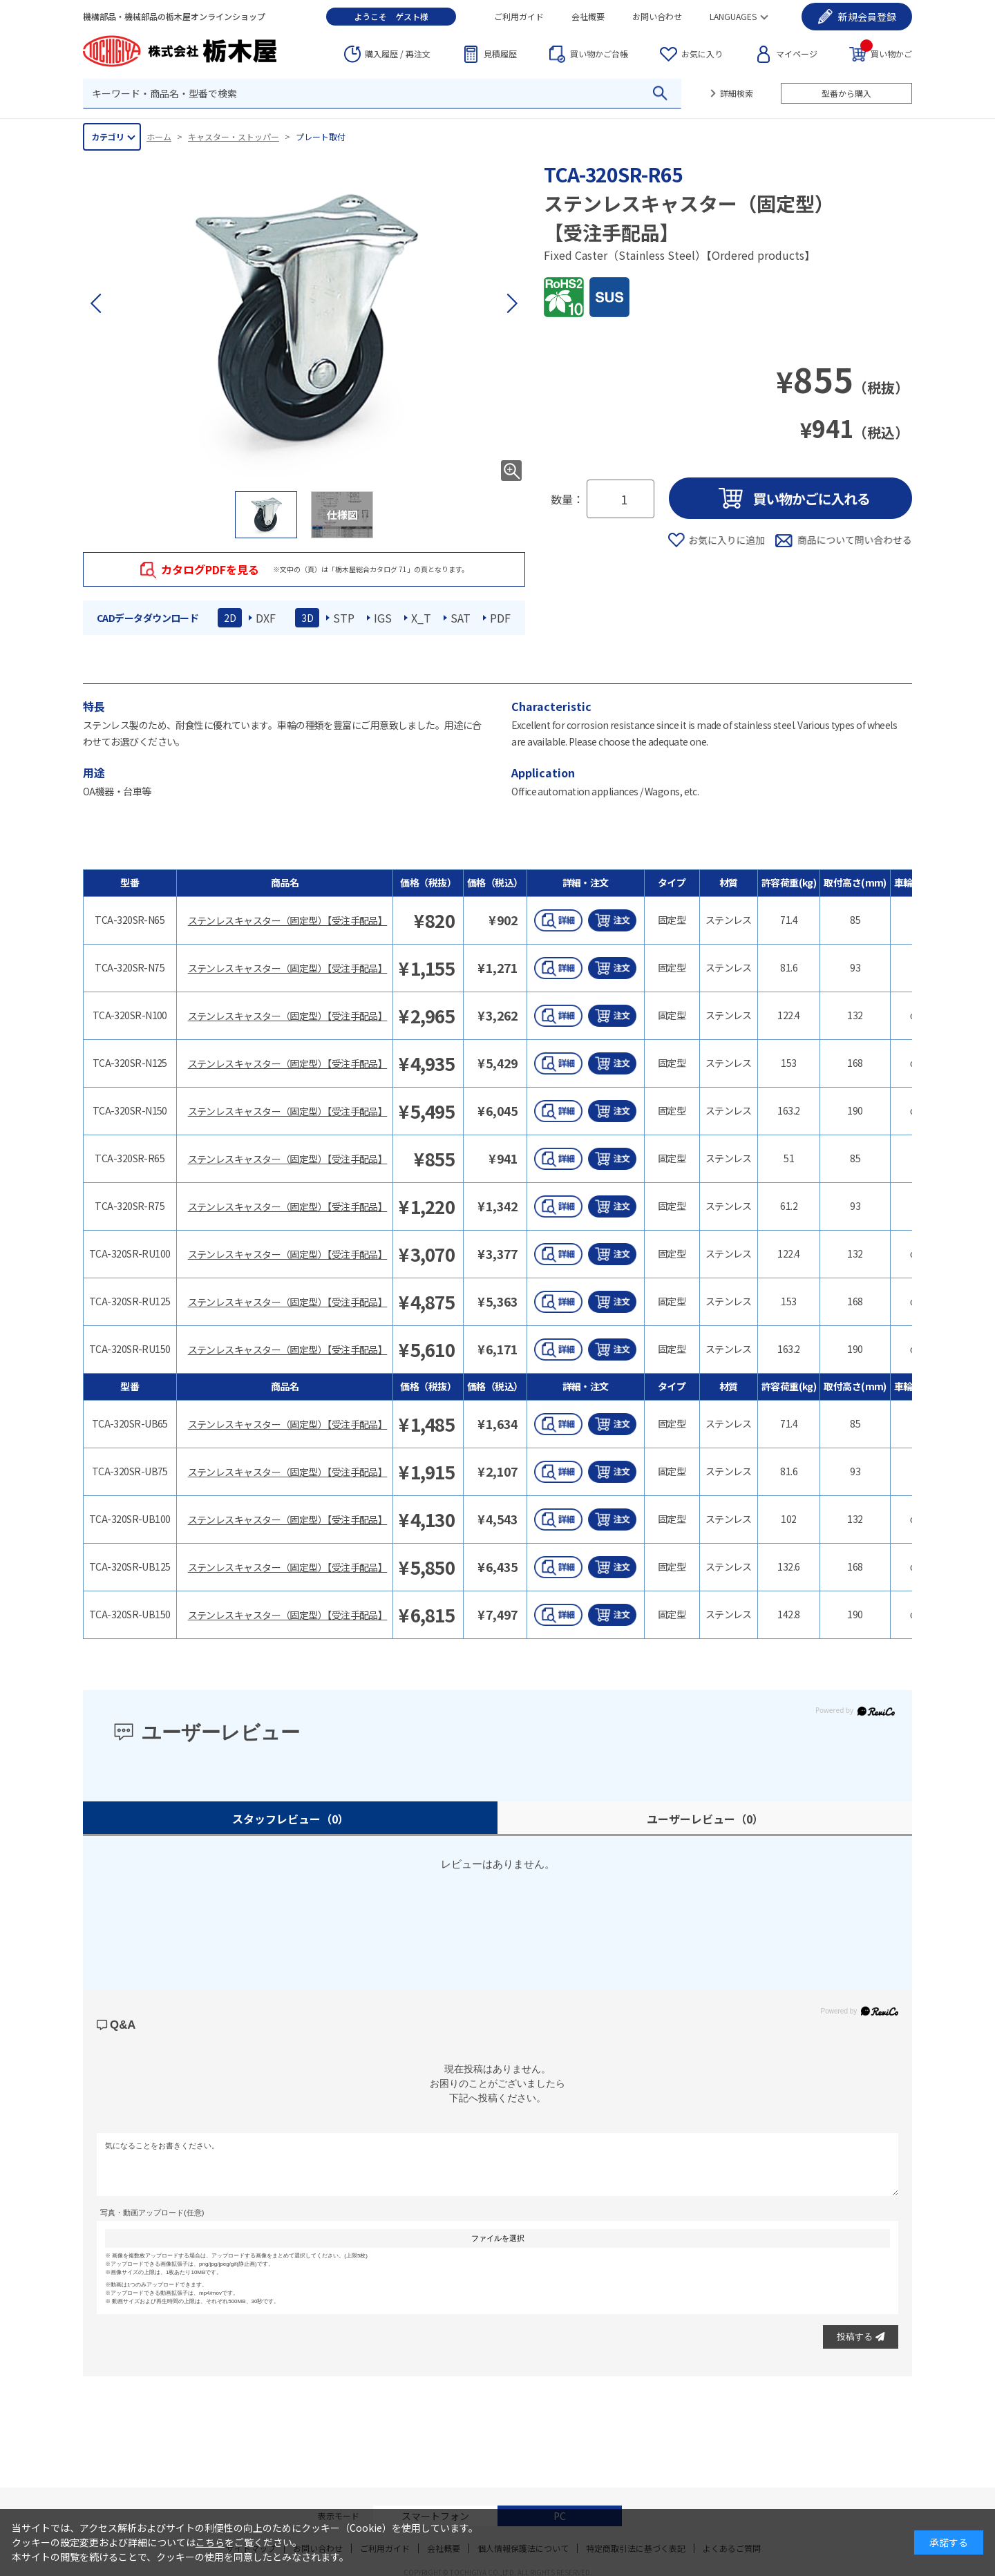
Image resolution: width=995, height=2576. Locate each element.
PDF (500, 617)
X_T (421, 617)
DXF (266, 617)
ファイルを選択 (497, 2238)
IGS (383, 617)
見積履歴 (500, 53)
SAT (461, 617)
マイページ (796, 53)
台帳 (599, 54)
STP (343, 617)
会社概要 (588, 16)
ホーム (158, 136)
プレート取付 (320, 136)
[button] (511, 303)
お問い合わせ (657, 16)
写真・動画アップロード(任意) (152, 2212)
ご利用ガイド (519, 16)
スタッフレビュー (290, 1818)
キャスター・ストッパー (233, 136)
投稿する (860, 2336)
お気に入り (702, 53)
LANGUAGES (733, 16)
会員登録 (867, 16)
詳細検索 (736, 93)
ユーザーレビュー (705, 1818)
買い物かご (886, 53)
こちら (210, 2542)
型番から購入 (846, 93)
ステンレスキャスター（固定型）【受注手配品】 (288, 920)
